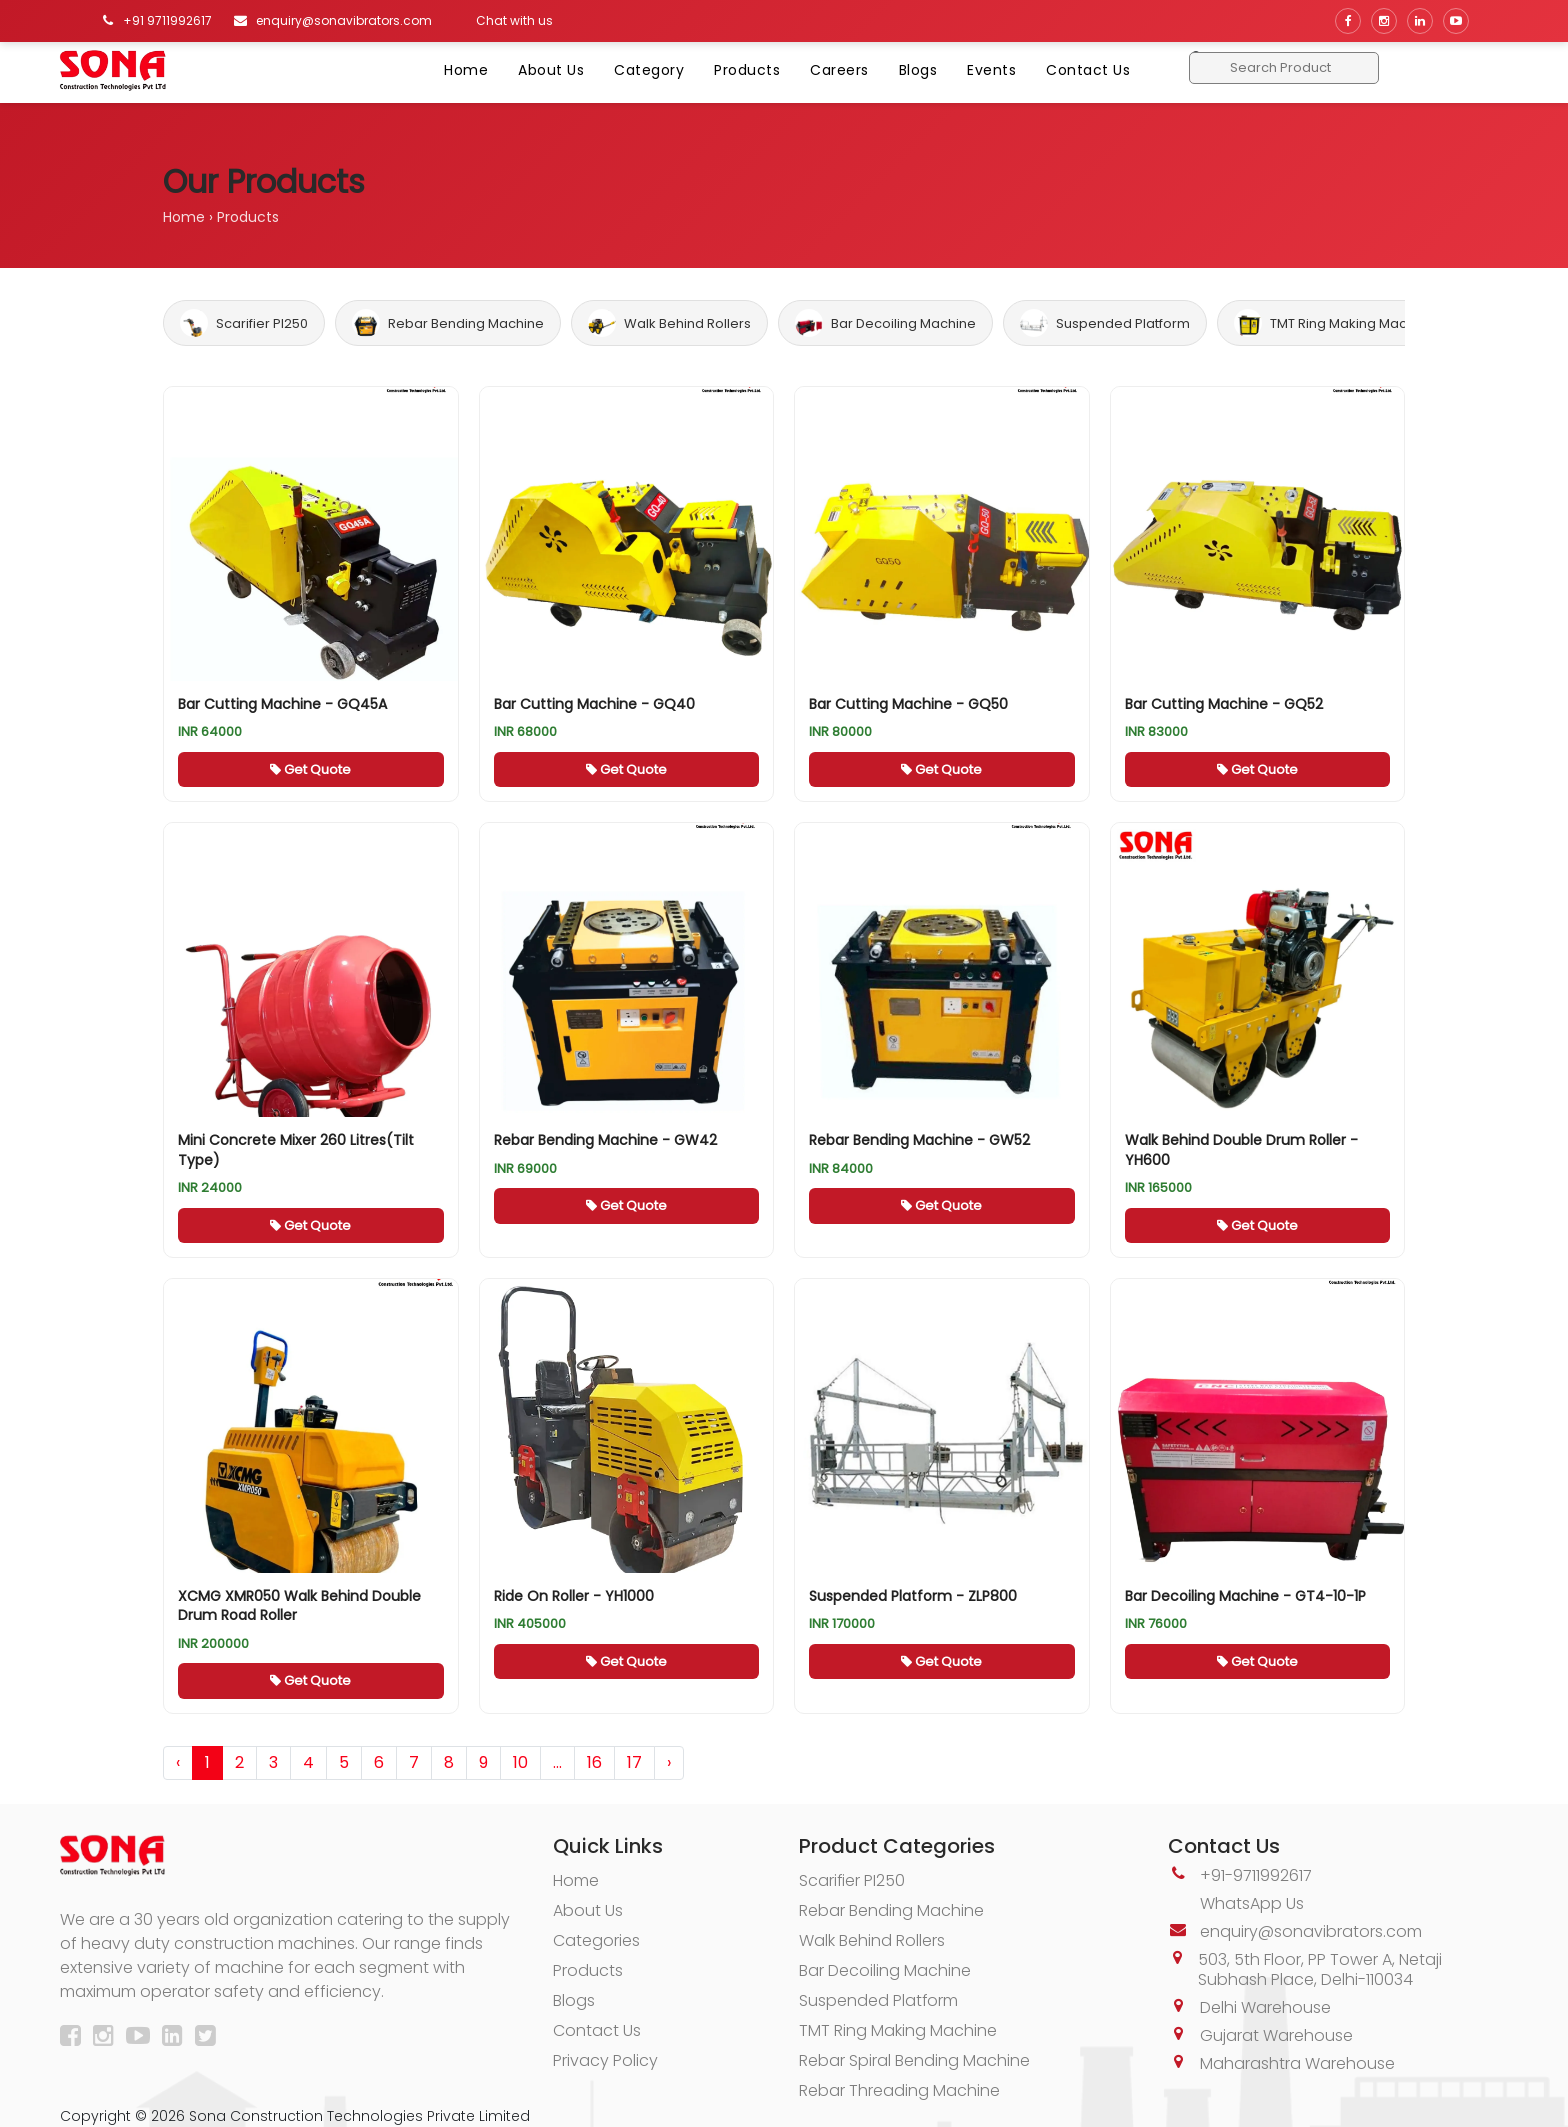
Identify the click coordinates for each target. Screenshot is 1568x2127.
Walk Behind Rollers (669, 323)
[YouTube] (142, 2038)
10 (520, 1762)
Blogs (918, 70)
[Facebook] (74, 2038)
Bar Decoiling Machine (885, 323)
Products (747, 70)
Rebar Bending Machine (448, 323)
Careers (839, 70)
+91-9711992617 (1256, 1875)
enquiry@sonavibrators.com (1311, 1931)
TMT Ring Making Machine (1334, 323)
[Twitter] (209, 2038)
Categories (596, 1940)
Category (649, 70)
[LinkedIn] (176, 2038)
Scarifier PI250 (244, 323)
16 (594, 1762)
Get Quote (310, 769)
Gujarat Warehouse (1276, 2035)
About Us (551, 70)
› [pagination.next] (669, 1762)
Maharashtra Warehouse (1297, 2063)
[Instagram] (107, 2038)
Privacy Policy (605, 2060)
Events (991, 70)
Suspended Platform (1105, 323)
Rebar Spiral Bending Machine (914, 2060)
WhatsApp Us (1252, 1903)
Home (466, 70)
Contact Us (1088, 70)
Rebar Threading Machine (899, 2090)
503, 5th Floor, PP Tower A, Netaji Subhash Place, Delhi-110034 (1320, 1969)
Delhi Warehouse (1265, 2007)
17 (634, 1762)
